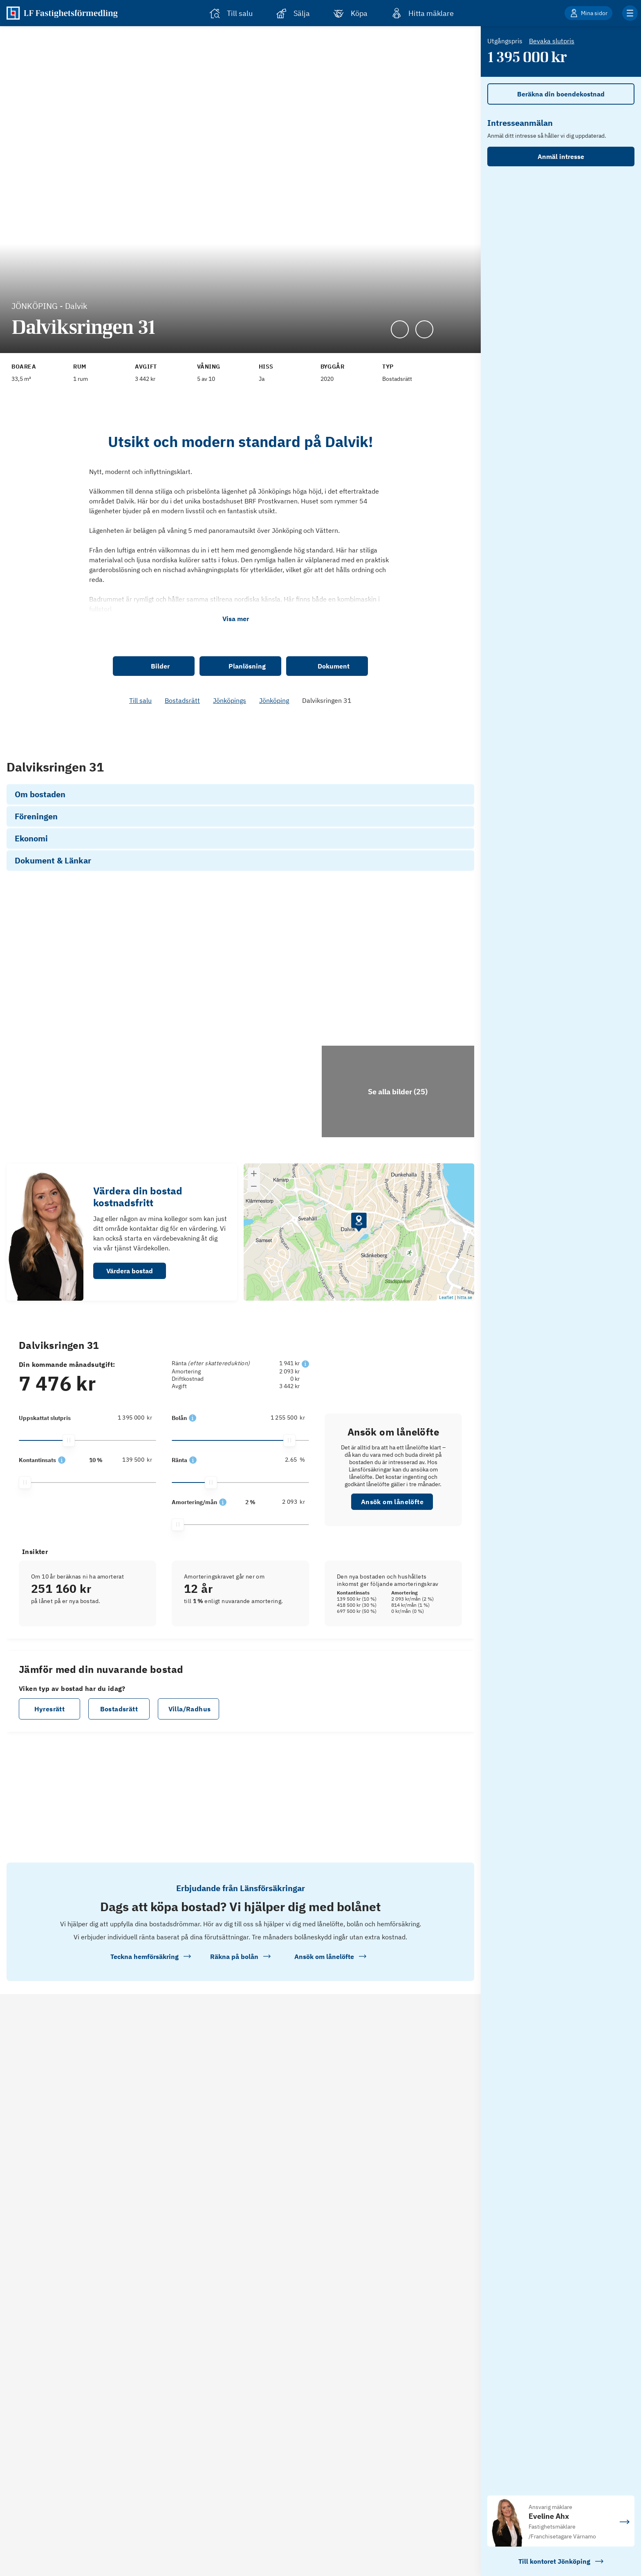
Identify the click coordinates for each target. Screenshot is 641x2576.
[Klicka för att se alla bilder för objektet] (398, 1172)
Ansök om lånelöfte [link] (393, 792)
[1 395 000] (131, 1498)
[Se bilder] (122, 1050)
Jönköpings (229, 700)
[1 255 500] (284, 1498)
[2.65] (284, 1540)
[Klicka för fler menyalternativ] (630, 13)
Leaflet (446, 1378)
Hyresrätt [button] (49, 1790)
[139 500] (131, 774)
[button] (61, 774)
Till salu (140, 700)
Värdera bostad (129, 1352)
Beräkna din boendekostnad (561, 94)
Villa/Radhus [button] (189, 1790)
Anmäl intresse (561, 156)
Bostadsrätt (182, 700)
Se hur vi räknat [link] (393, 771)
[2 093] (284, 1583)
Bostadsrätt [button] (119, 1790)
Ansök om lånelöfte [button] (392, 1583)
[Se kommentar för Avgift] (162, 363)
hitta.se (464, 1378)
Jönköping (274, 700)
